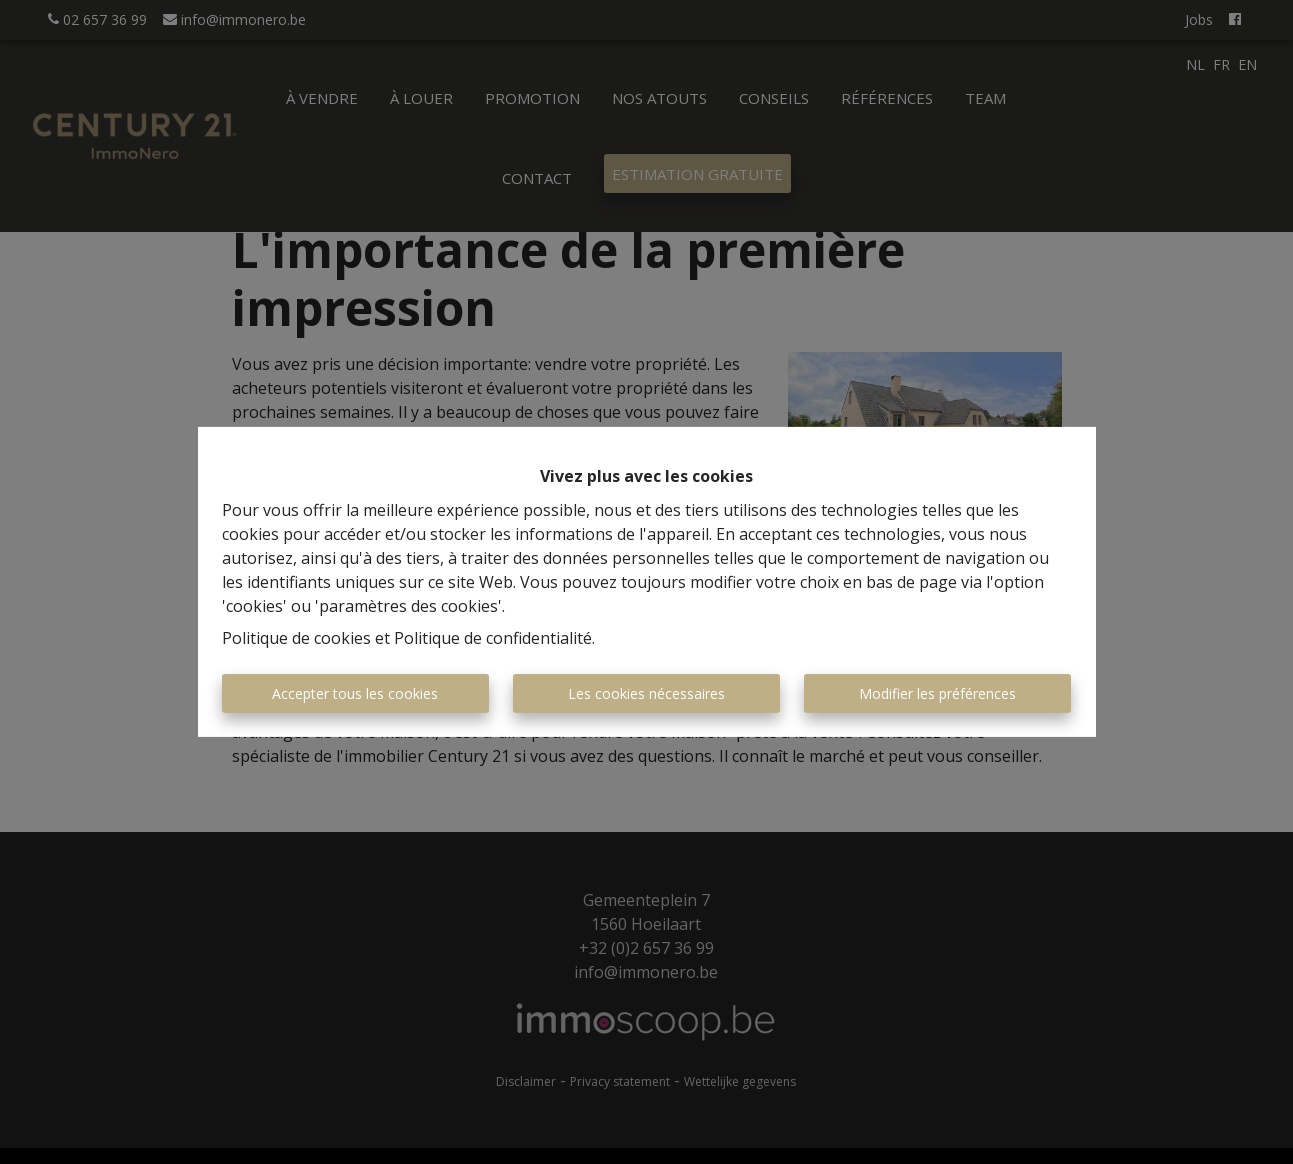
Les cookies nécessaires (646, 693)
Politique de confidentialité (493, 638)
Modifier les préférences (937, 693)
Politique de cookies (296, 638)
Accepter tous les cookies (355, 693)
